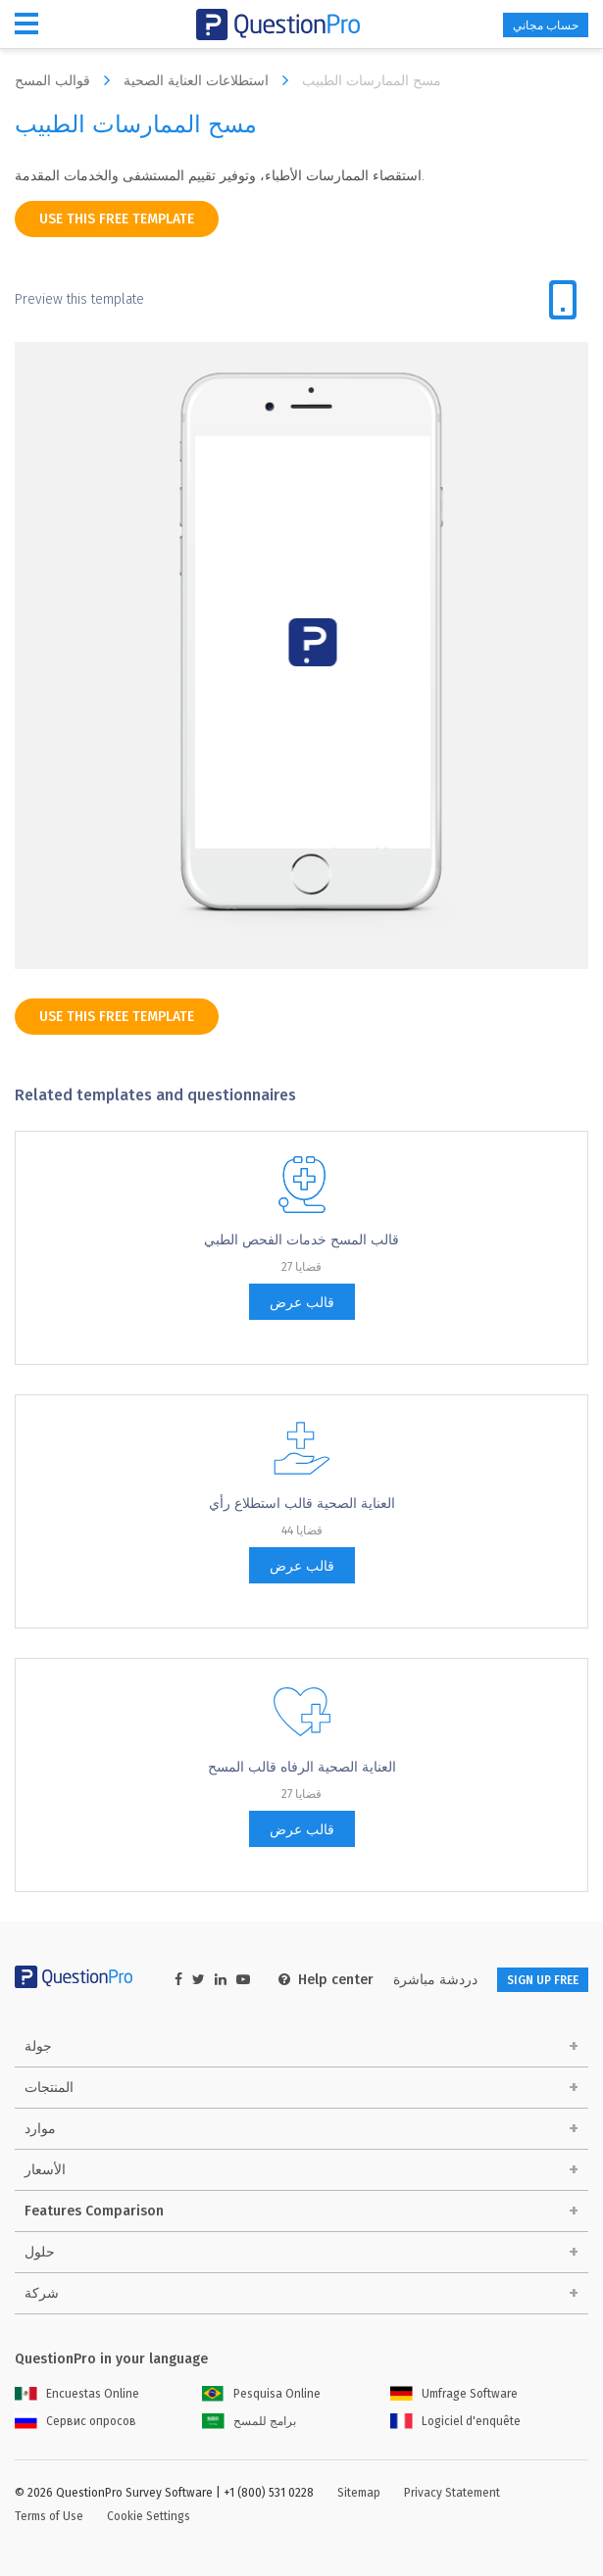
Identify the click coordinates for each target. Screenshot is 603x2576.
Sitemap (358, 2493)
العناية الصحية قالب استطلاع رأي (302, 1503)
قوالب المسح (67, 80)
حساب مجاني (545, 25)
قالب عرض (302, 1302)
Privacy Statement (452, 2493)
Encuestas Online (77, 2394)
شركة (42, 2293)
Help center (326, 1979)
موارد (40, 2128)
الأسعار (45, 2170)
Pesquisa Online (261, 2394)
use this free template (116, 219)
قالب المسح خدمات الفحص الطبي (301, 1240)
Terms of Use (49, 2516)
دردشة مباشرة (435, 1979)
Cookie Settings (148, 2516)
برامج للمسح (249, 2421)
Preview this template (79, 299)
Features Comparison (94, 2211)
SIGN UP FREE (542, 1980)
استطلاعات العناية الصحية (211, 80)
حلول (40, 2252)
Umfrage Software (454, 2394)
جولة (38, 2046)
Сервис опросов (75, 2421)
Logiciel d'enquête (455, 2421)
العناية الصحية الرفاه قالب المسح (302, 1767)
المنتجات (49, 2087)
